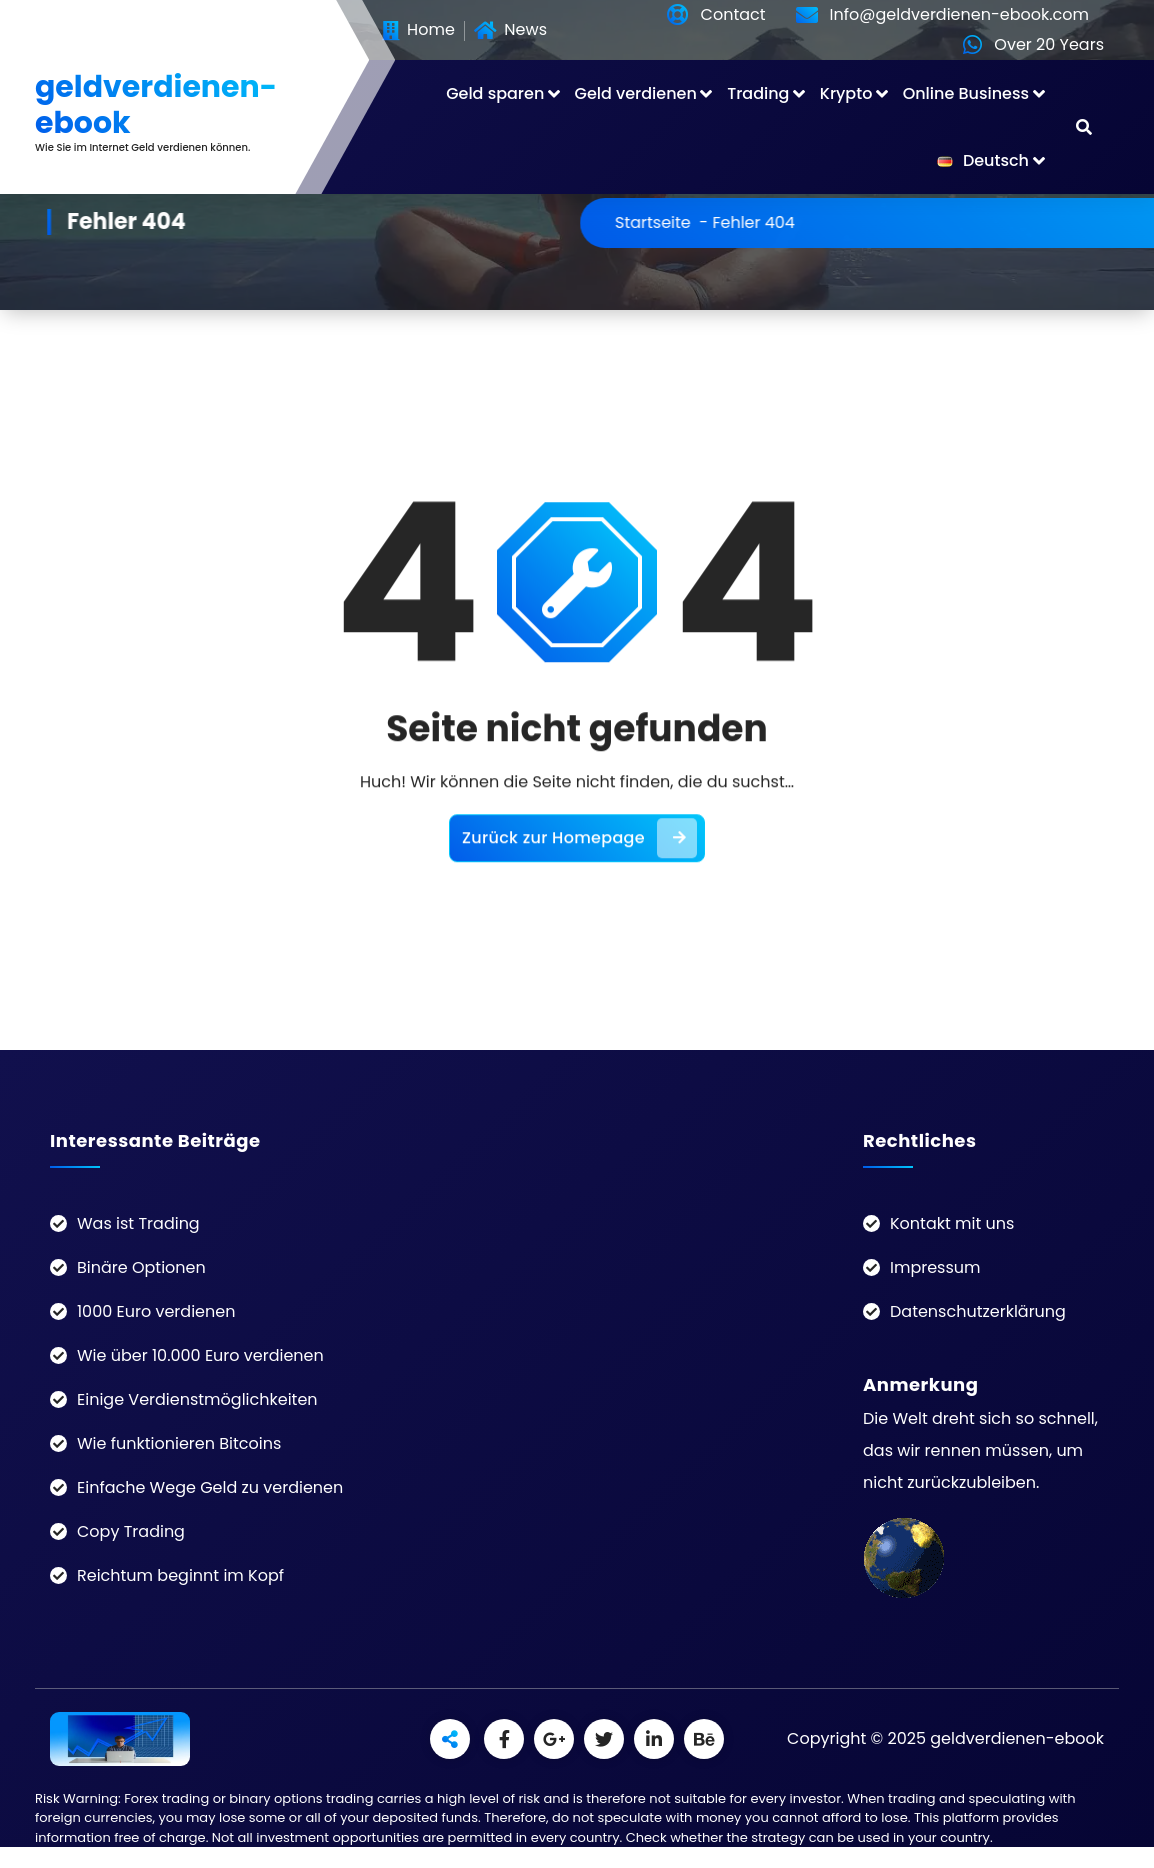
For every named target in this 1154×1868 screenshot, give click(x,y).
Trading (758, 93)
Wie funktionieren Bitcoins (179, 1443)
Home (418, 31)
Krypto (846, 93)
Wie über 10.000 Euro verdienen (200, 1355)
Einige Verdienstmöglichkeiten (197, 1399)
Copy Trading (131, 1531)
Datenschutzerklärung (978, 1311)
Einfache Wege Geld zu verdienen (210, 1487)
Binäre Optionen (141, 1267)
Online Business (966, 93)
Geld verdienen (636, 93)
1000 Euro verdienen (156, 1311)
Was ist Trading (138, 1223)
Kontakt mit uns (952, 1223)
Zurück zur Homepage (579, 886)
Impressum (935, 1267)
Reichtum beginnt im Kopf (180, 1575)
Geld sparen (495, 93)
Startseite (717, 222)
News (510, 31)
